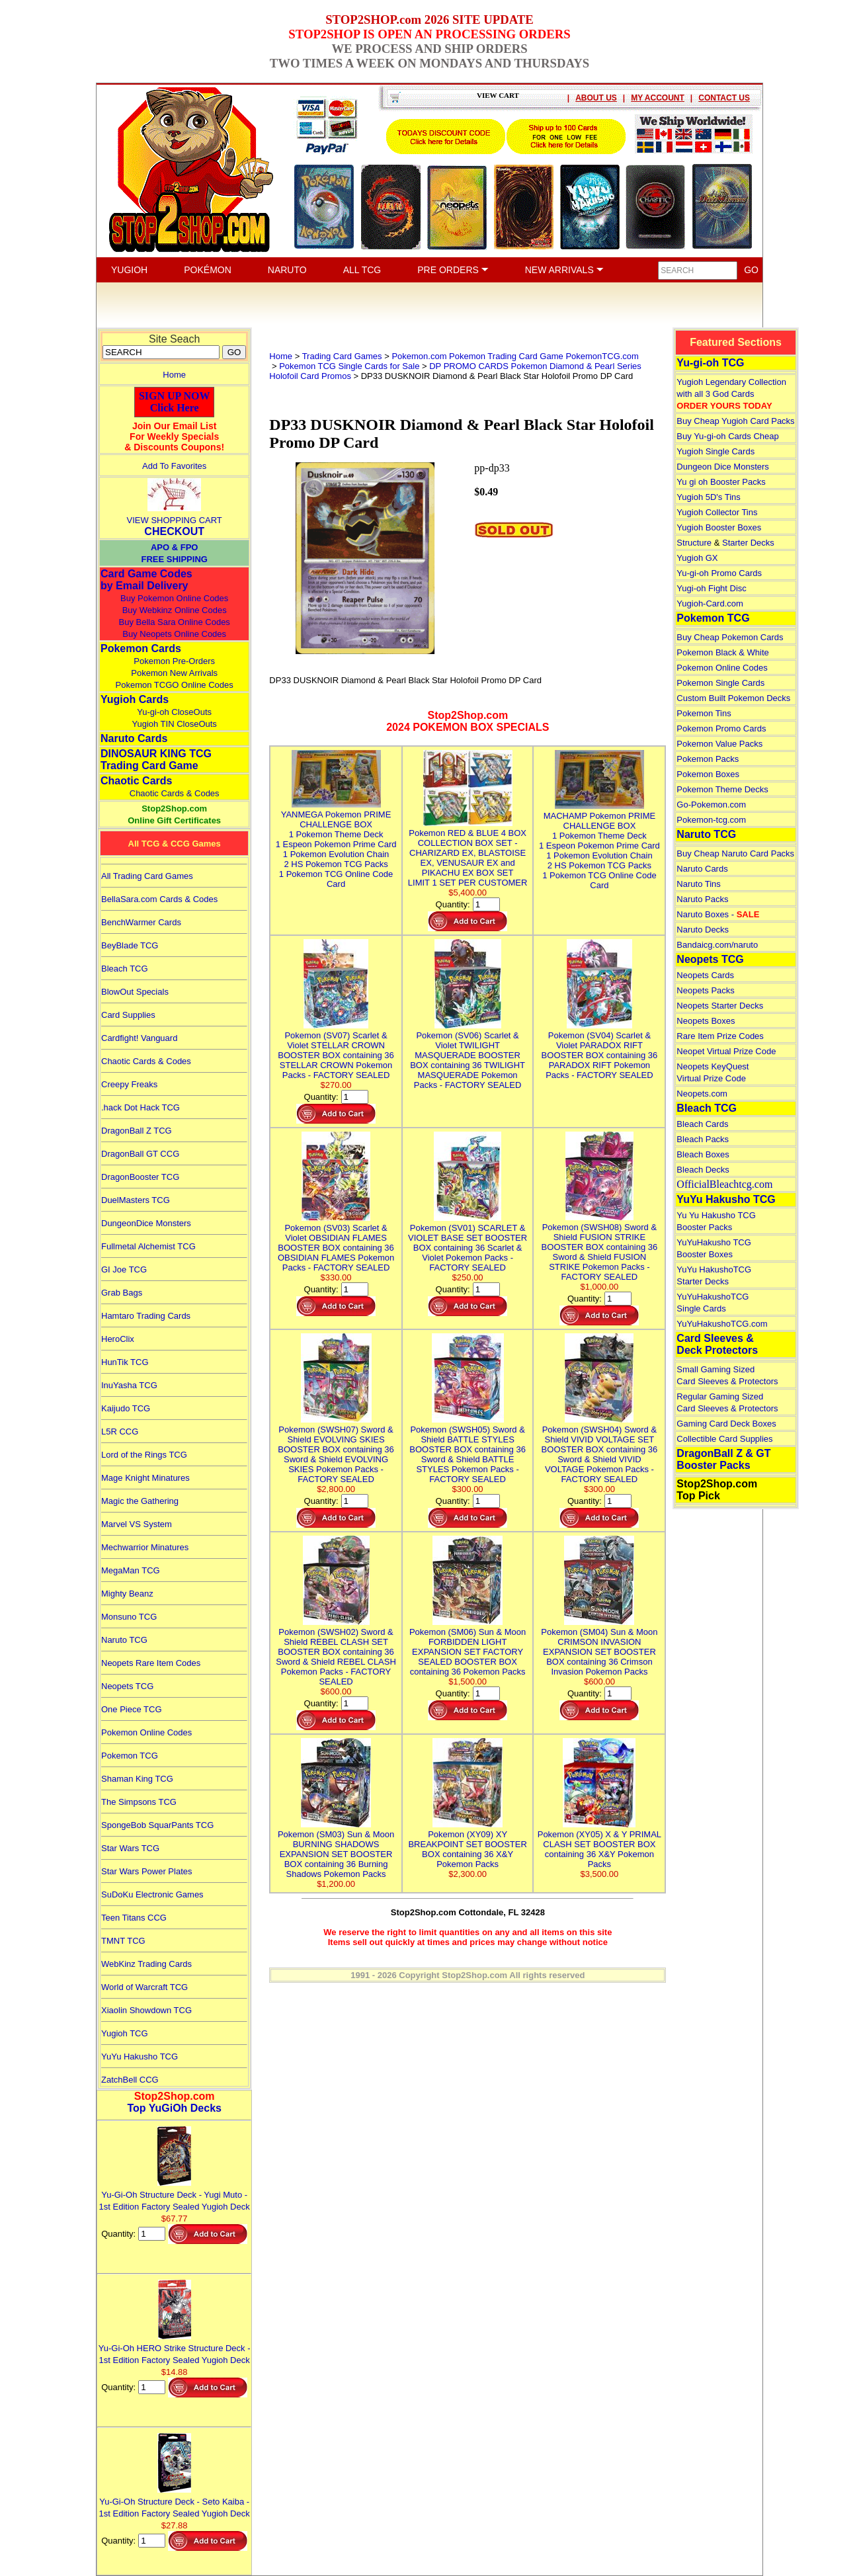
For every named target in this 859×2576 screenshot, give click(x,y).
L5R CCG (119, 1431)
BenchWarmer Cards (141, 922)
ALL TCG (362, 270)
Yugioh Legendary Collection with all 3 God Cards (731, 394)
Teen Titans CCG (134, 1918)
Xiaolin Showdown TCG (146, 2010)
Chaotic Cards (136, 780)
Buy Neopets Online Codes (174, 634)
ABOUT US (596, 98)
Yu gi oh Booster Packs (720, 482)
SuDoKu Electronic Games (152, 1894)
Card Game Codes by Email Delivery (146, 579)
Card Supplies (128, 1015)
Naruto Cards (134, 738)
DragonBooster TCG (140, 1177)
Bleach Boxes (702, 1154)
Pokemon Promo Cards (721, 728)
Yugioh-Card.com (709, 603)
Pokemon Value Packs (719, 744)
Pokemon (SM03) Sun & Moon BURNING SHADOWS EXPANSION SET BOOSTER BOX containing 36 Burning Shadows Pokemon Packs (336, 1849)
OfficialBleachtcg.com (724, 1184)
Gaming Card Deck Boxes (726, 1424)
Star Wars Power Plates (146, 1871)
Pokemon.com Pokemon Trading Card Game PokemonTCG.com (515, 356)
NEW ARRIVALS (564, 270)
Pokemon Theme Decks (722, 789)
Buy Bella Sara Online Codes (173, 622)
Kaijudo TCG (125, 1408)
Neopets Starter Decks (719, 1006)
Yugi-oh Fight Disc (711, 588)
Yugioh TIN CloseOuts (174, 724)
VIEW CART (498, 95)
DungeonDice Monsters (146, 1223)
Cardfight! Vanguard (139, 1038)
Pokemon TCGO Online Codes (174, 685)
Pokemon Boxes (707, 774)
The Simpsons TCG (139, 1802)
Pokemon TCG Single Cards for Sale (349, 366)
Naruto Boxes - (717, 914)
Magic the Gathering (140, 1501)
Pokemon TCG (129, 1756)
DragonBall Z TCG (136, 1131)
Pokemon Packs (707, 759)
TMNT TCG (123, 1941)
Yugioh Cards (135, 699)
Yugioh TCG (124, 2033)
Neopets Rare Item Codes (150, 1663)
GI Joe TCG (124, 1269)
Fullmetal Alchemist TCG (148, 1246)
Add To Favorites (174, 466)
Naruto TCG (124, 1640)
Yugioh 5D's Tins (708, 497)
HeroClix (117, 1339)
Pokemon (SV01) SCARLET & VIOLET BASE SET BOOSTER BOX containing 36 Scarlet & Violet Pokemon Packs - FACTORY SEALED (467, 1242)
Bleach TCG (124, 969)
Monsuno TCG (129, 1617)
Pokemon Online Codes (146, 1732)
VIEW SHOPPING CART (174, 520)
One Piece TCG (131, 1709)
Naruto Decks (702, 930)
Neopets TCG (127, 1686)
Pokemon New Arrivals (174, 673)
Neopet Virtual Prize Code (726, 1051)
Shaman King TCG (137, 1779)
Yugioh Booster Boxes (718, 527)
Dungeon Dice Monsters (722, 467)
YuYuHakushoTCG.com (721, 1324)
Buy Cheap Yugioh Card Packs (735, 421)
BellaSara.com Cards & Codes (159, 899)
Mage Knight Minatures (145, 1478)
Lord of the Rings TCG (144, 1455)
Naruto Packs (702, 899)
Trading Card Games (342, 356)
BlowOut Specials (135, 992)
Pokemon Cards (141, 648)
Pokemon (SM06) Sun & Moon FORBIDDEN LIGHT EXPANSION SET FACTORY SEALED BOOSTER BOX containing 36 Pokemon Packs (467, 1647)
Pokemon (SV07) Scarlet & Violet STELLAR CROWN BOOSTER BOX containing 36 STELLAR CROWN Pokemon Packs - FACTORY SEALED (336, 1050)
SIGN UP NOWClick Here (174, 401)
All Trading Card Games (147, 876)
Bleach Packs (702, 1139)
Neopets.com (701, 1094)
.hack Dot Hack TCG (140, 1107)
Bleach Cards (702, 1124)
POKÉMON (207, 270)
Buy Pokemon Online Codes (174, 598)
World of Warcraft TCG (144, 1987)
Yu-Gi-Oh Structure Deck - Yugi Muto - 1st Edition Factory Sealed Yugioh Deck (174, 2195)
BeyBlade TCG (129, 945)
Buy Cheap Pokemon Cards (729, 637)
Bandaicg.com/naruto (717, 945)
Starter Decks (748, 543)
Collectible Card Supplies (724, 1439)
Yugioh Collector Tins (716, 512)
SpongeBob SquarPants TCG (157, 1825)
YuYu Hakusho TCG (139, 2056)
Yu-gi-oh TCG (710, 362)
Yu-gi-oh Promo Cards (719, 573)
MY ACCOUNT (657, 98)
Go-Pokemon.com (711, 805)
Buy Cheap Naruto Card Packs (735, 853)
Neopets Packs (705, 990)
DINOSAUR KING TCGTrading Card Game (156, 759)
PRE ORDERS (452, 270)
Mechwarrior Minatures (144, 1547)
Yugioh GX (696, 558)
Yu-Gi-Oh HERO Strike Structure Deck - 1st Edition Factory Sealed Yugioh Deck (175, 2348)
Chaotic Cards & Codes (175, 793)
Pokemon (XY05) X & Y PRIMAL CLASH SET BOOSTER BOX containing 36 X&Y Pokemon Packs (599, 1844)
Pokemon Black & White (722, 652)
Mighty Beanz (127, 1594)
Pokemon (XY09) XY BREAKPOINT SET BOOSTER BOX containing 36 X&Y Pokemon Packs (467, 1844)
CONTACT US (724, 98)
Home (174, 375)
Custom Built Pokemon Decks (733, 698)
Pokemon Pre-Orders (174, 661)
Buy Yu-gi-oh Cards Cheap (727, 436)
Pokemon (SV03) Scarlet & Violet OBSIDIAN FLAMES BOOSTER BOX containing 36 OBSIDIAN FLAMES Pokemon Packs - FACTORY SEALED (336, 1242)
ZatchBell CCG (130, 2080)
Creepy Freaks (129, 1084)
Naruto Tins (698, 884)
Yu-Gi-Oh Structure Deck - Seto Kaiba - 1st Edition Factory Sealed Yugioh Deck (174, 2501)
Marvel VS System (136, 1524)
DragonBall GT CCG (140, 1154)
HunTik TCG (125, 1362)
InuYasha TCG (129, 1385)
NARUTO (287, 270)
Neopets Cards (705, 975)
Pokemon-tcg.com (711, 820)
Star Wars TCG (130, 1848)
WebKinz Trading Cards (146, 1964)
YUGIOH (129, 270)
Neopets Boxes (705, 1021)
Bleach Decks (702, 1170)
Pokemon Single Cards (720, 683)
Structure (694, 543)
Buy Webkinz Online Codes (174, 610)
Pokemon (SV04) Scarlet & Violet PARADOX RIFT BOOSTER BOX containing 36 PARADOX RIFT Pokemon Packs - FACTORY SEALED (600, 1050)
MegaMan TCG (130, 1570)
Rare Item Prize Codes (720, 1036)
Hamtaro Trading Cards (145, 1316)
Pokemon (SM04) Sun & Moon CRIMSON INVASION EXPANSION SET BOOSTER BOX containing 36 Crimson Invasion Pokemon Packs (599, 1647)
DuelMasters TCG (135, 1200)
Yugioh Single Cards (715, 451)
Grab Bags (121, 1293)
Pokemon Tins (703, 713)
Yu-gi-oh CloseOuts (174, 712)
